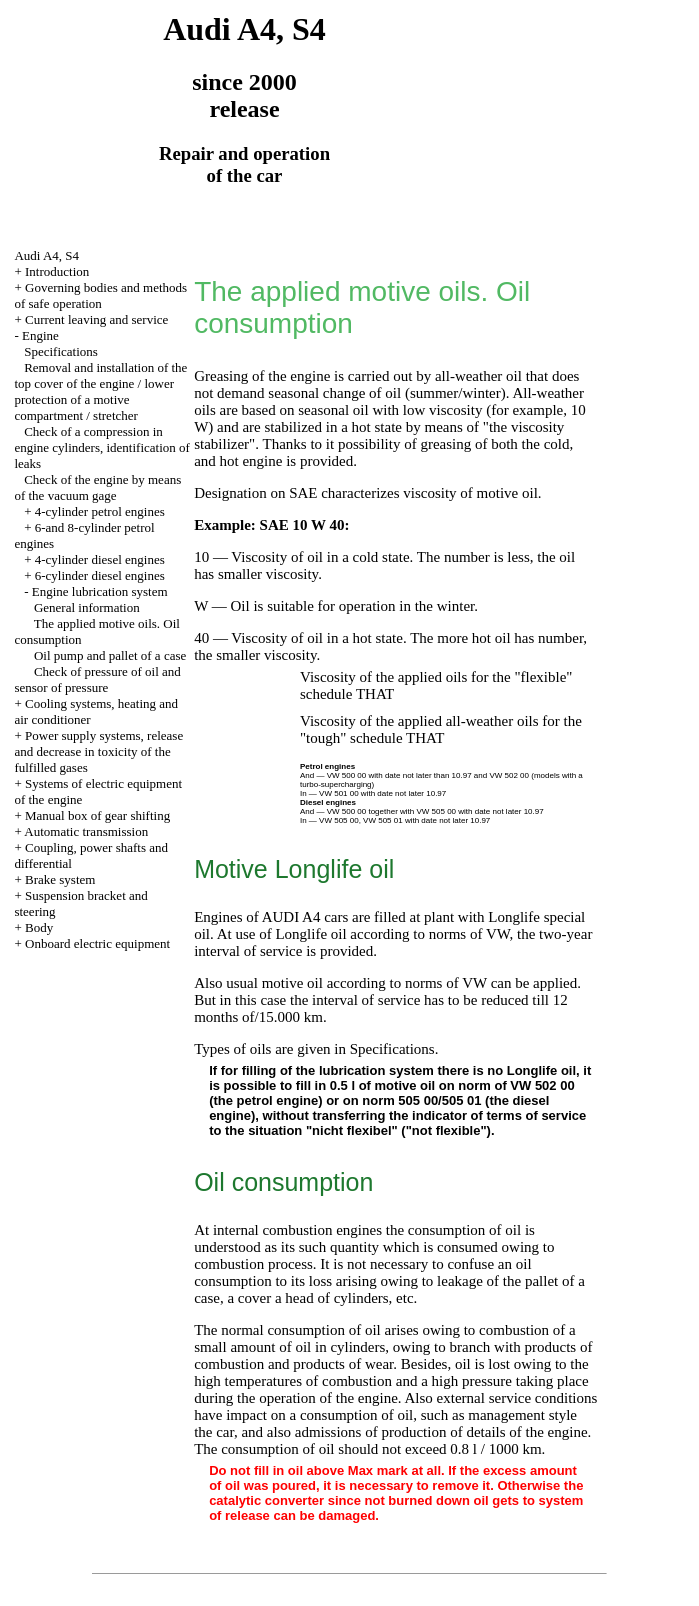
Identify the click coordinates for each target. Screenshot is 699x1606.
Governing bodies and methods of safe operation (100, 295)
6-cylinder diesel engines (100, 575)
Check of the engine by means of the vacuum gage (97, 487)
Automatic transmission (86, 831)
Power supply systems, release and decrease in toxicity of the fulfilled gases (98, 751)
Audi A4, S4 (46, 255)
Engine (40, 335)
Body (39, 927)
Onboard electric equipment (97, 943)
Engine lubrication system (100, 591)
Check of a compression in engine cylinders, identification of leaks (101, 447)
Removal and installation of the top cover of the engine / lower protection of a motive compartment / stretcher (100, 391)
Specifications (61, 351)
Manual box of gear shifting (97, 815)
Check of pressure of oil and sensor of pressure (97, 679)
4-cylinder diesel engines (100, 559)
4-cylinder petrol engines (100, 511)
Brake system (60, 879)
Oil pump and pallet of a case (110, 655)
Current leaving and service (96, 319)
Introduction (57, 271)
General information (87, 607)
